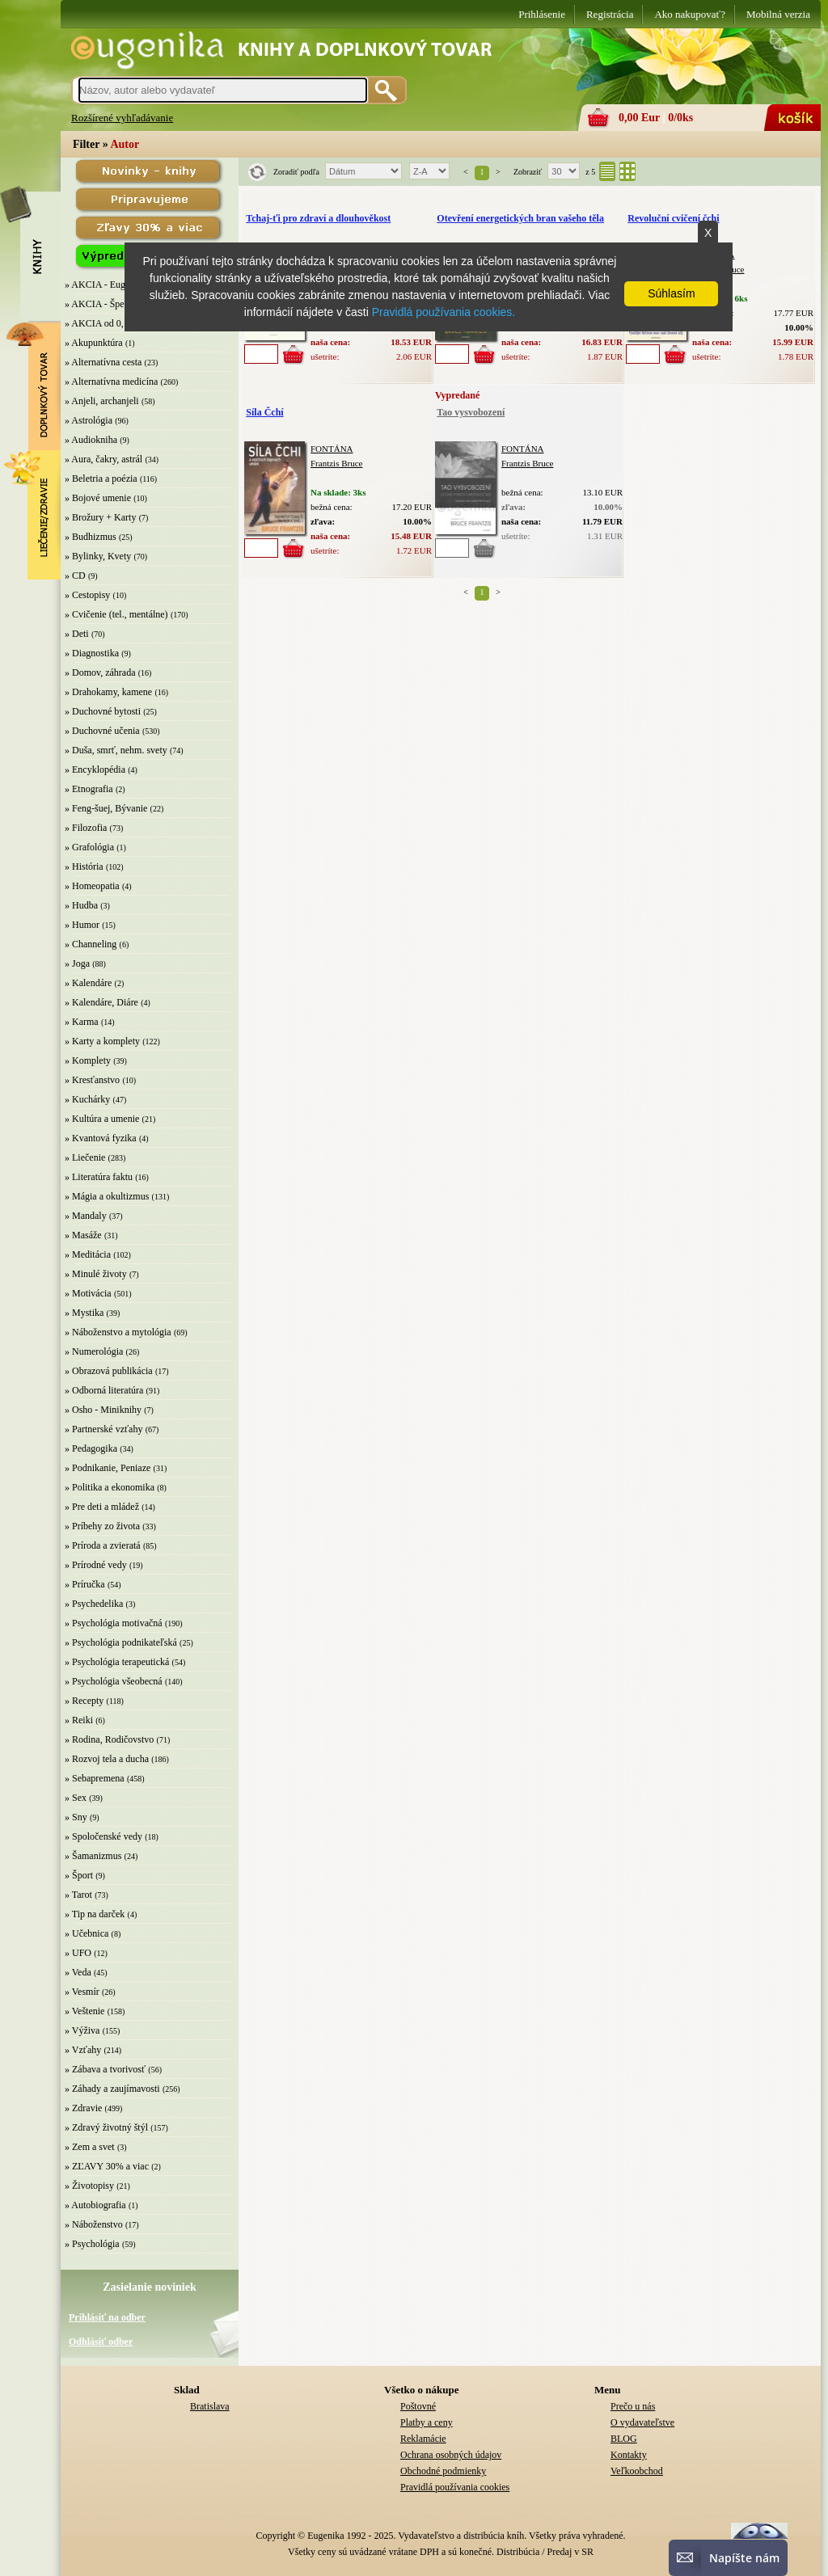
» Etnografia (89, 789)
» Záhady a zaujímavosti (112, 2088)
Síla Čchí (264, 412)
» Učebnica (86, 1933)
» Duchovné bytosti (103, 711)
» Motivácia (88, 1293)
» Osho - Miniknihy (103, 1409)
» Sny (76, 1817)
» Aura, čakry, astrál (103, 459)
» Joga (77, 963)
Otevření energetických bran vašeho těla (520, 218)
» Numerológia (94, 1351)
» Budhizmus (90, 536)
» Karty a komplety (102, 1041)
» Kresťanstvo (92, 1080)
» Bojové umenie (98, 498)
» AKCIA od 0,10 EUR (110, 323)
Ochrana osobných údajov (450, 2454)
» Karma (82, 1021)
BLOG (623, 2438)
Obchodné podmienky (443, 2471)
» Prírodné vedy (96, 1564)
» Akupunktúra (94, 342)
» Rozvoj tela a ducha (107, 1758)
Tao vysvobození (471, 412)
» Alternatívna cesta (103, 362)
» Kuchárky (87, 1099)
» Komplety (88, 1060)
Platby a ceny (426, 2422)
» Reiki (79, 1720)
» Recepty (84, 1700)
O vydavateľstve (642, 2422)
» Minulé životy (96, 1274)
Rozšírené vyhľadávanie (122, 118)
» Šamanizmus (93, 1855)
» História (84, 866)
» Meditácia (88, 1254)
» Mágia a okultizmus (107, 1196)
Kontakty (628, 2454)
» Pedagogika (91, 1448)
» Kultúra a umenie (102, 1118)
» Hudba (81, 905)
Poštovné (418, 2406)
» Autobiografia (95, 2205)
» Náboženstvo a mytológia (118, 1332)
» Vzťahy (83, 2049)
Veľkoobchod (636, 2471)
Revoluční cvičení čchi (673, 218)
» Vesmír (82, 1991)
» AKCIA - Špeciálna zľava (118, 304)
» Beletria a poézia (101, 478)
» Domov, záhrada (100, 672)
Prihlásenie (541, 14)
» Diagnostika (92, 653)
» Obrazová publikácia (109, 1371)
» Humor (82, 924)
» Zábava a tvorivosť (105, 2069)
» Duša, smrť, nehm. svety (116, 750)
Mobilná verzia (778, 14)
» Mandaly (86, 1215)
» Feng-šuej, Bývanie (106, 808)
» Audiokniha (91, 439)
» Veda (78, 1972)
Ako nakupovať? (689, 14)
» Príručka (85, 1584)
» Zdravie (83, 2108)
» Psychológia (92, 2243)
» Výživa (82, 2030)
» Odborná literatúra (104, 1390)
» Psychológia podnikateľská (121, 1642)
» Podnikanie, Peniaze (107, 1468)
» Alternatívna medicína (111, 381)
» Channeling (90, 944)
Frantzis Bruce (336, 463)
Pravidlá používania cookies (454, 2487)
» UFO (78, 1952)
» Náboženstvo (94, 2224)
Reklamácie (423, 2438)
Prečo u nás (632, 2406)
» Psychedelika (94, 1603)
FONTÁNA (331, 448)
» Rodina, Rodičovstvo (109, 1739)
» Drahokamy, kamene (108, 692)
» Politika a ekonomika (109, 1487)
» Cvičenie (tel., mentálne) (116, 614)
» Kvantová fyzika (101, 1138)
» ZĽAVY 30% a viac (107, 2166)
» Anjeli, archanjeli (102, 401)
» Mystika (84, 1312)
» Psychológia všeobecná (114, 1681)
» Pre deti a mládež (102, 1506)
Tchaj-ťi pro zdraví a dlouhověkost (318, 218)
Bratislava (210, 2406)
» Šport (79, 1875)
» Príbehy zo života (102, 1526)
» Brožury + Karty (100, 517)
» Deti (77, 633)
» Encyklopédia (95, 769)
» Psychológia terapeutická (117, 1661)
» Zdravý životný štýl (106, 2127)
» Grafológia (89, 847)
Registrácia (609, 14)
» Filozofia (86, 827)
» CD (75, 575)
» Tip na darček (95, 1914)
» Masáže (83, 1235)
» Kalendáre (88, 983)
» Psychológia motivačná (114, 1623)
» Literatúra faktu (99, 1177)
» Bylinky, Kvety (98, 556)
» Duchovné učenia (102, 730)
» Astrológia (88, 420)
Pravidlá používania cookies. (443, 312)
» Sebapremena (95, 1778)
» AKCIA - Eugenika (105, 284)
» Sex (76, 1797)
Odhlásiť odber (101, 2341)
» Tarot (78, 1894)
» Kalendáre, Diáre (101, 1002)
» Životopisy (89, 2185)
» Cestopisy (87, 595)
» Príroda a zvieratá (103, 1545)
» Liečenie (85, 1157)
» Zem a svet (90, 2146)
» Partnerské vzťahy (103, 1429)
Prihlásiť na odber (107, 2317)
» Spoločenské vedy (103, 1836)
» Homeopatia (92, 886)
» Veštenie (84, 2011)
